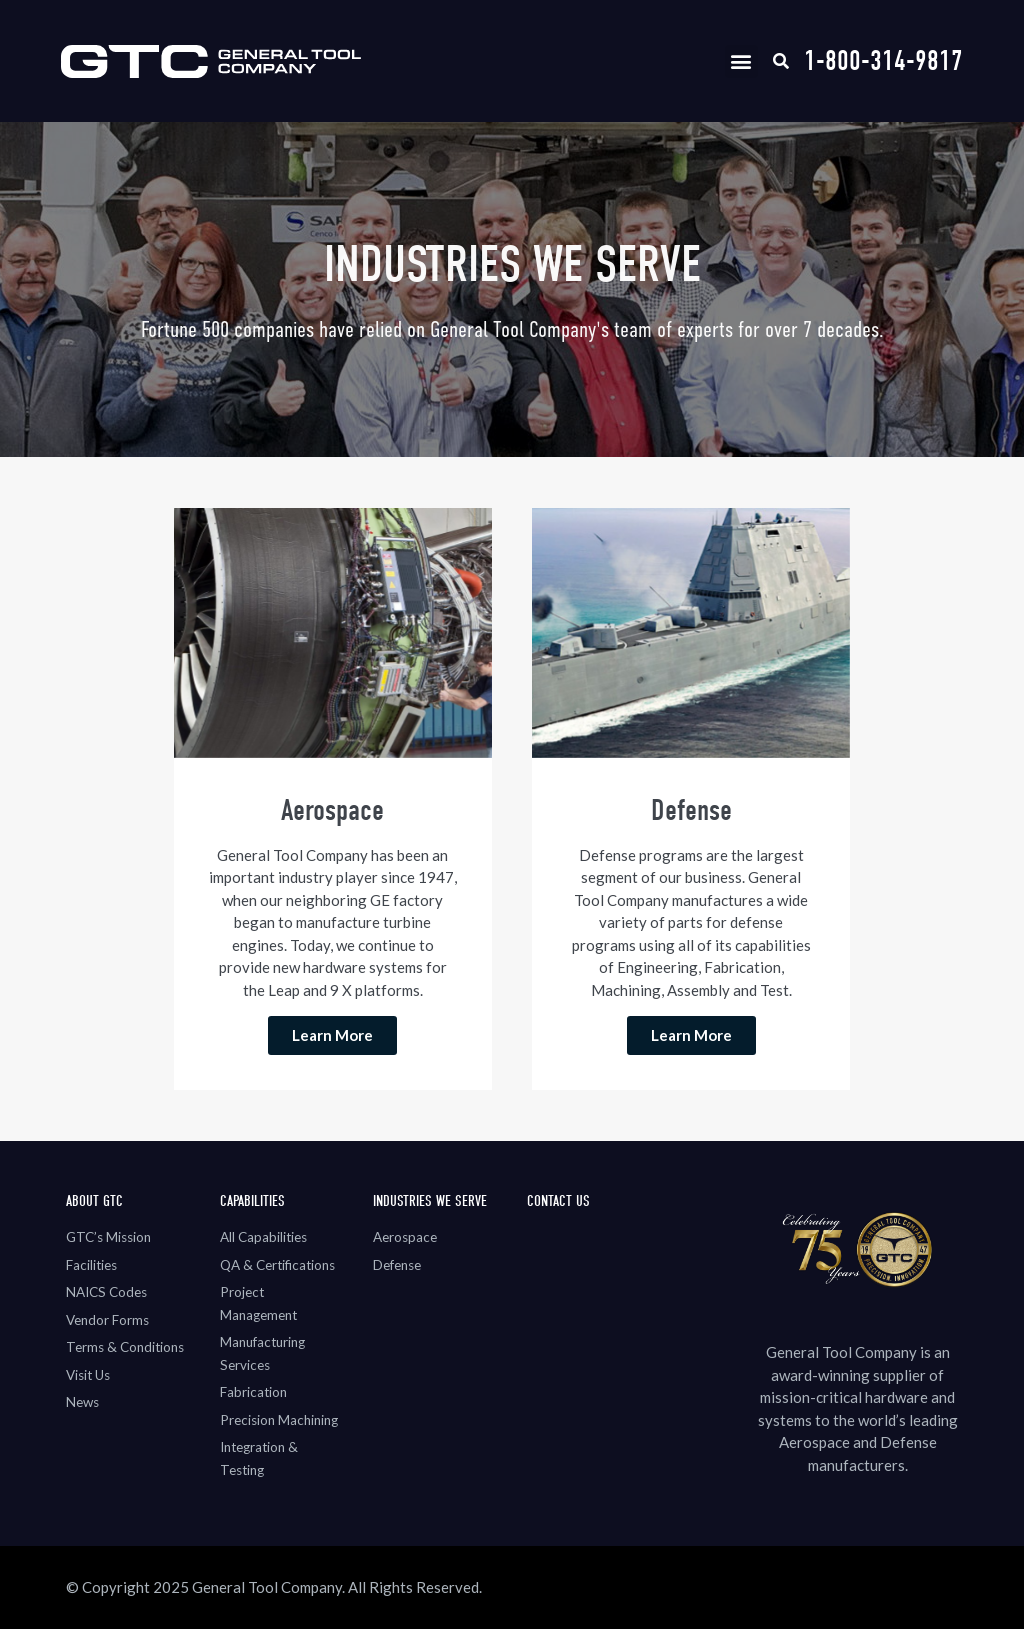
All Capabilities (263, 1237)
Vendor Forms (107, 1320)
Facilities (91, 1265)
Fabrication (253, 1392)
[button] (741, 61)
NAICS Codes (106, 1292)
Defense (397, 1265)
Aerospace (405, 1237)
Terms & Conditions (125, 1347)
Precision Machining (279, 1420)
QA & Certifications (277, 1265)
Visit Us (88, 1375)
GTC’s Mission (108, 1237)
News (82, 1402)
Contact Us (558, 1201)
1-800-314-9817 (883, 61)
